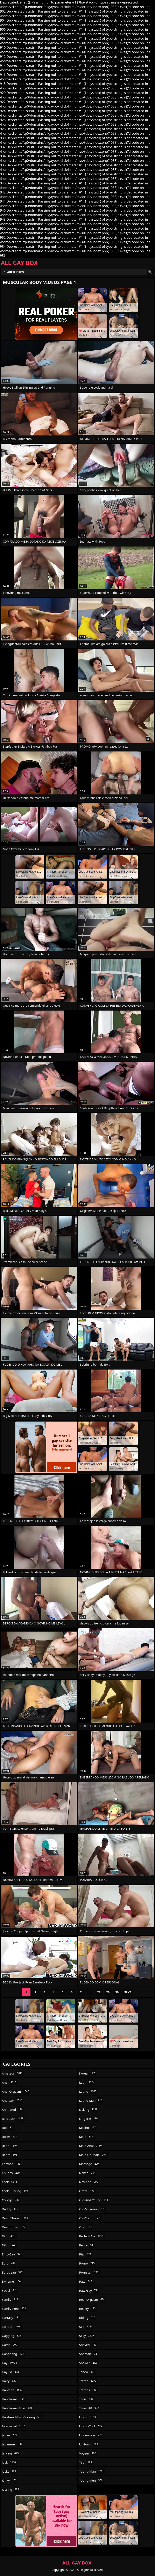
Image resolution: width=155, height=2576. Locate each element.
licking (89, 2109)
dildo (9, 2245)
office (87, 2191)
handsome (13, 2399)
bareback (13, 2118)
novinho (89, 2182)
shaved (88, 2345)
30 (117, 1992)
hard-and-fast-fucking (22, 2417)
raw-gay (89, 2290)
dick (9, 2236)
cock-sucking (15, 2191)
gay (10, 2363)
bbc (8, 2127)
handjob (12, 2390)
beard (10, 2155)
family (10, 2299)
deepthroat (14, 2227)
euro (9, 2263)
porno (87, 2263)
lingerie (89, 2118)
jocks (9, 2471)
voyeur (88, 2453)
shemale (88, 2354)
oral (86, 2227)
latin (87, 2082)
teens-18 (89, 2408)
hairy (9, 2381)
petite (87, 2245)
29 (108, 1992)
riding (87, 2317)
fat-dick (12, 2327)
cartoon (11, 2164)
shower (88, 2363)
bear (10, 2146)
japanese (12, 2444)
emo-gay (12, 2254)
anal (9, 2082)
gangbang (13, 2354)
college (11, 2200)
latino (88, 2091)
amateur (13, 2073)
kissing (11, 2489)
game (10, 2345)
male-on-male (94, 2155)
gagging (12, 2336)
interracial (14, 2426)
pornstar (90, 2272)
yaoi (86, 2462)
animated (13, 2109)
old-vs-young (93, 2209)
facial (10, 2290)
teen (87, 2399)
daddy (11, 2209)
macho (88, 2127)
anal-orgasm (16, 2091)
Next (127, 1992)
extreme (12, 2281)
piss (86, 2254)
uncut (88, 2417)
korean (87, 2073)
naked (87, 2173)
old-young (90, 2218)
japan (10, 2435)
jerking (11, 2453)
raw (86, 2281)
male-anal (91, 2146)
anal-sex (12, 2100)
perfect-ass (92, 2236)
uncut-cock (91, 2426)
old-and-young (94, 2200)
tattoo (88, 2381)
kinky (9, 2480)
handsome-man (17, 2408)
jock (9, 2462)
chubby (11, 2173)
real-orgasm (92, 2299)
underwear (91, 2435)
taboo (87, 2372)
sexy (87, 2336)
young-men (91, 2480)
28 (98, 1992)
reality (88, 2308)
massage (89, 2164)
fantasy (11, 2317)
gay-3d (11, 2372)
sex (86, 2327)
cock (10, 2182)
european (12, 2272)
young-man (92, 2471)
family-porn (14, 2308)
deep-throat (15, 2218)
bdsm (10, 2137)
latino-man (91, 2100)
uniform (89, 2444)
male (87, 2137)
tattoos (88, 2390)
